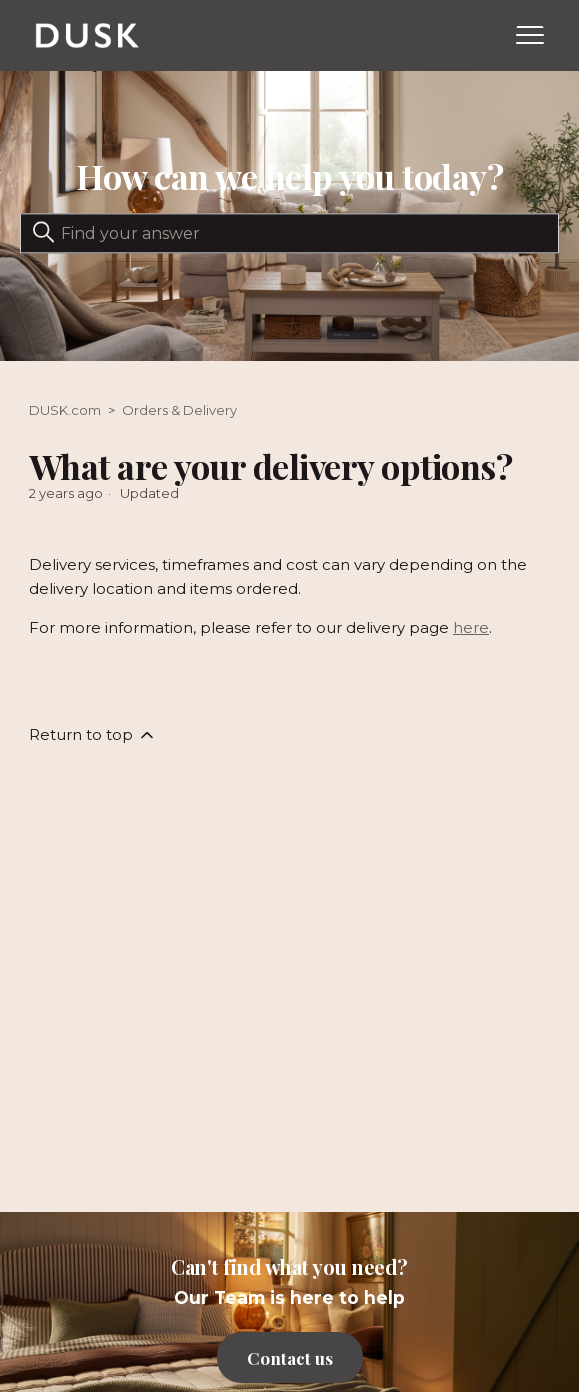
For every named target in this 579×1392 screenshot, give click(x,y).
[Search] (289, 234)
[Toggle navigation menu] (530, 36)
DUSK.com (65, 410)
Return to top (93, 735)
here (471, 627)
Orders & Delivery (179, 410)
